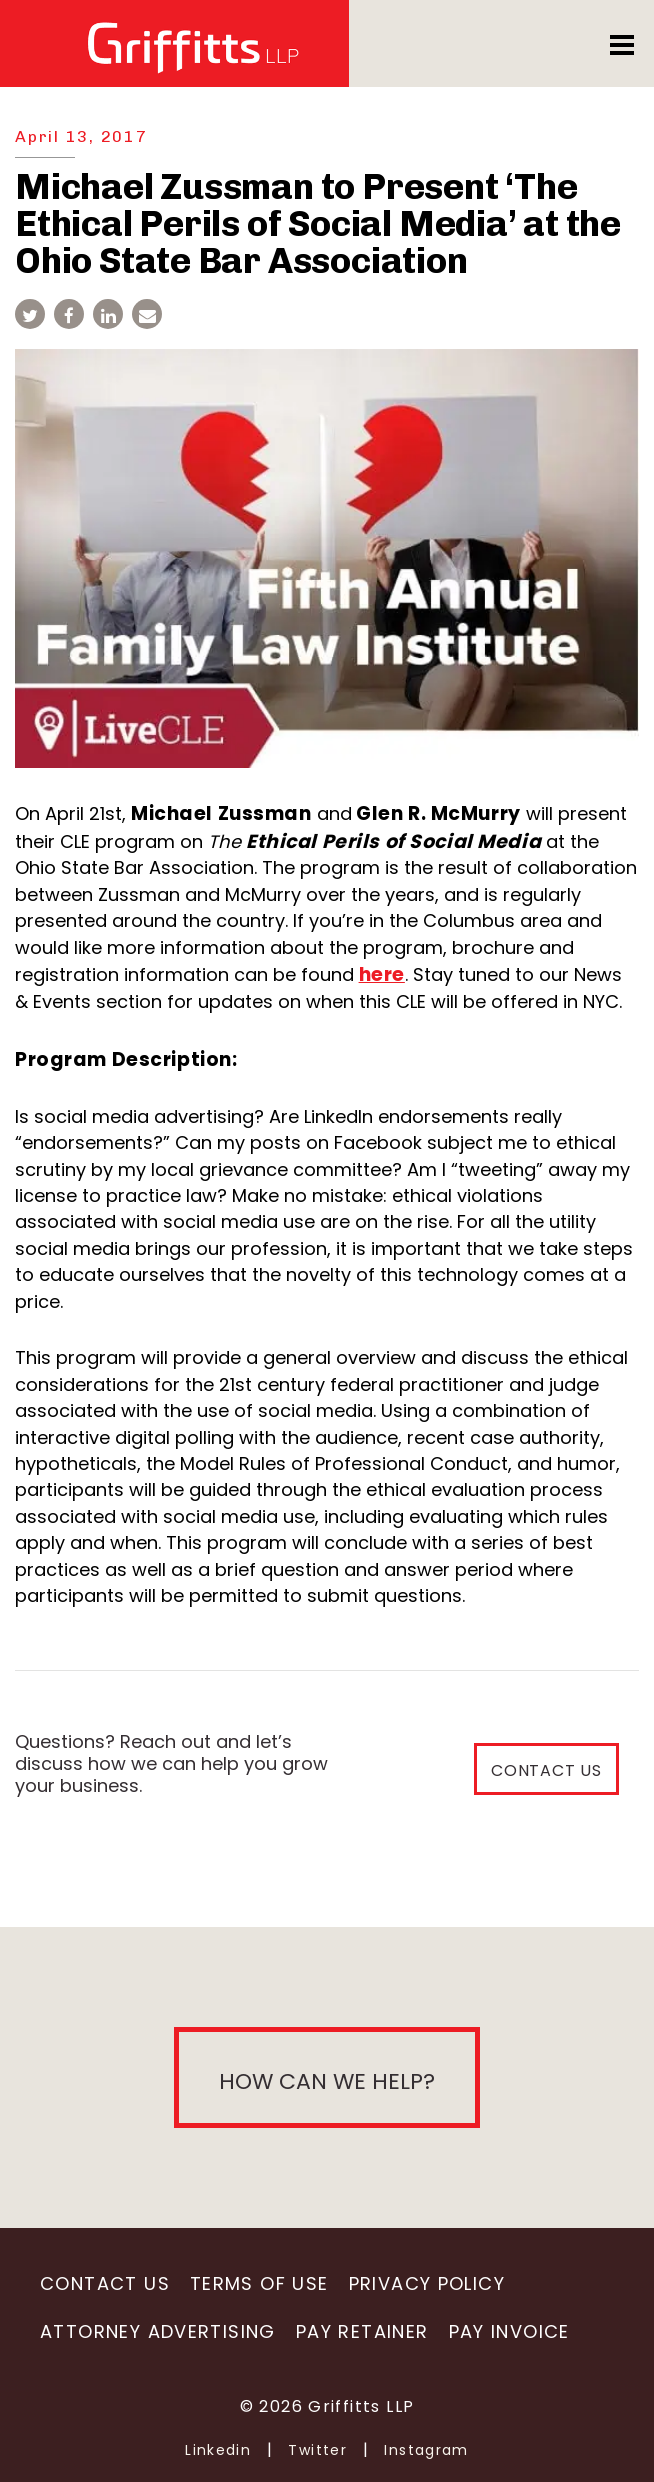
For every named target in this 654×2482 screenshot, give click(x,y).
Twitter (317, 2450)
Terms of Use (259, 2283)
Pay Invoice (509, 2331)
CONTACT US (546, 1770)
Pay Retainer (362, 2331)
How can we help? (327, 2081)
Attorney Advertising (158, 2331)
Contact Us (105, 2283)
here (382, 974)
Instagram (426, 2450)
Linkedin (218, 2450)
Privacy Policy (427, 2283)
